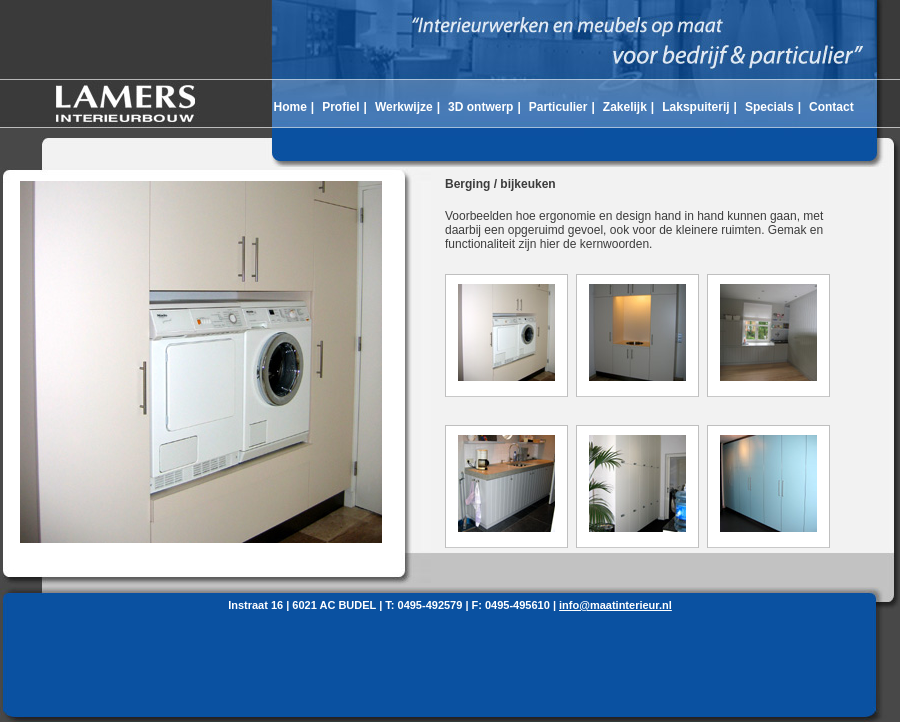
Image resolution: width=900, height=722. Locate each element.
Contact (831, 107)
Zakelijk (625, 107)
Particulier (558, 107)
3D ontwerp (480, 107)
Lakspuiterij (695, 107)
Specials (769, 107)
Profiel (340, 107)
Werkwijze (404, 107)
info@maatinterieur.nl (615, 605)
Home (289, 107)
